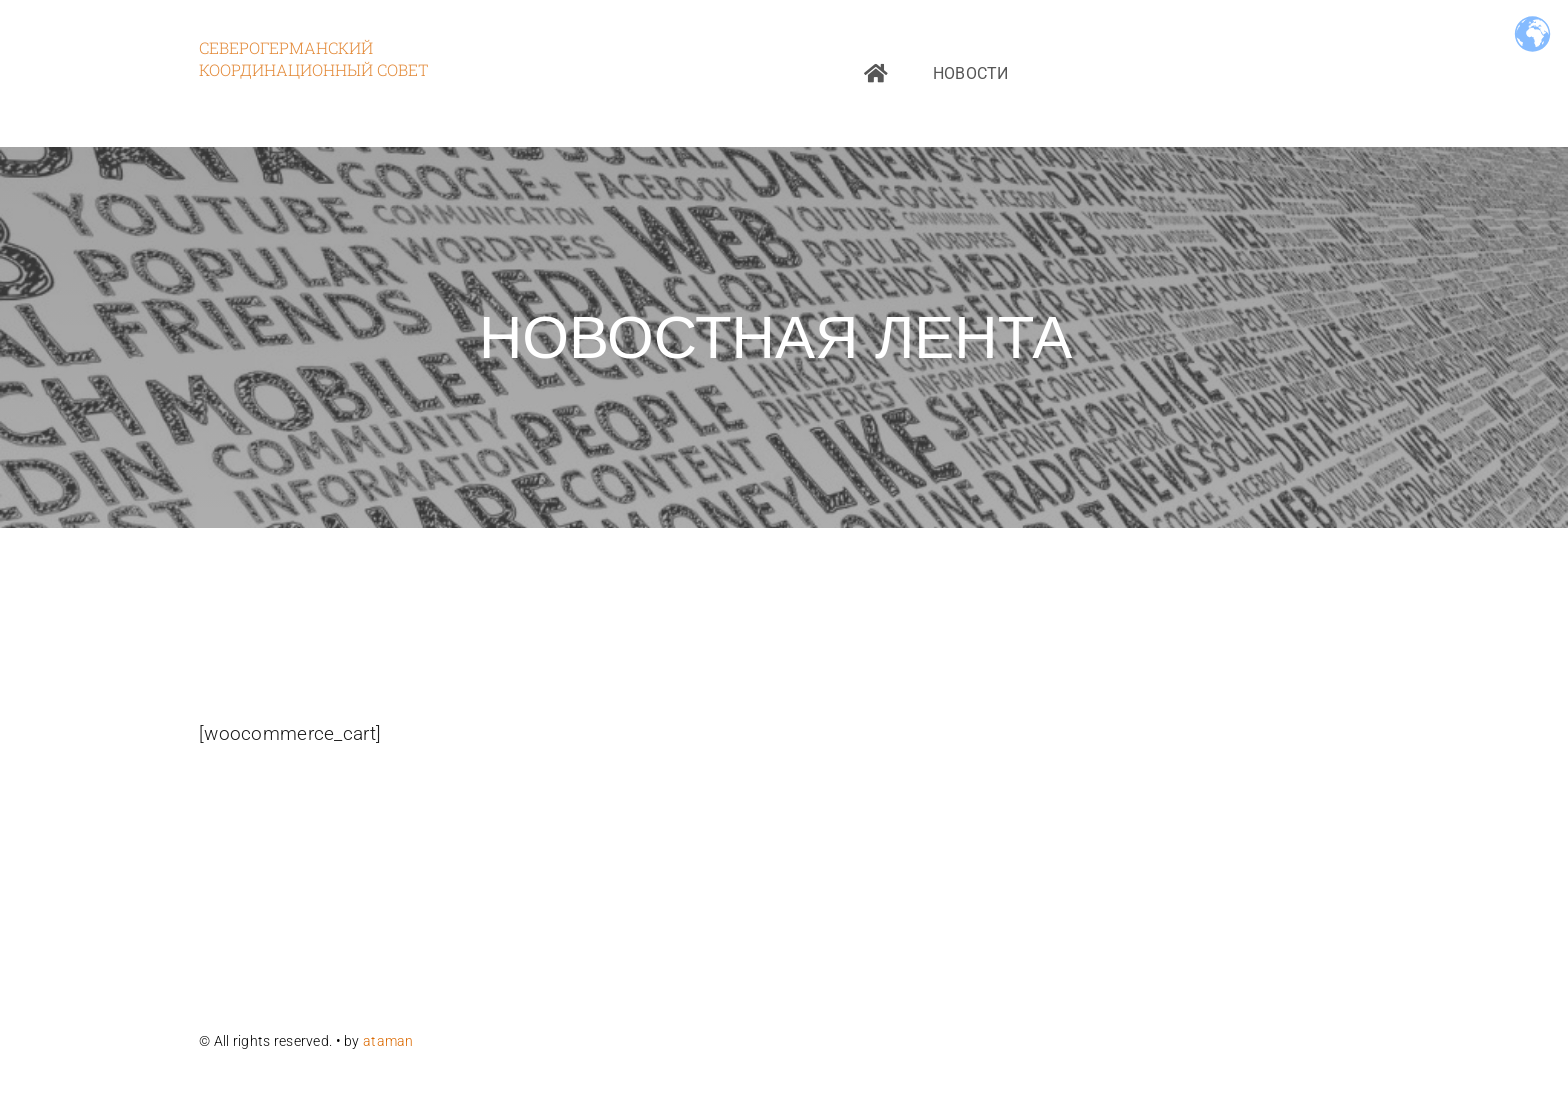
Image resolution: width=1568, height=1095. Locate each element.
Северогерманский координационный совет (313, 58)
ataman (390, 1041)
